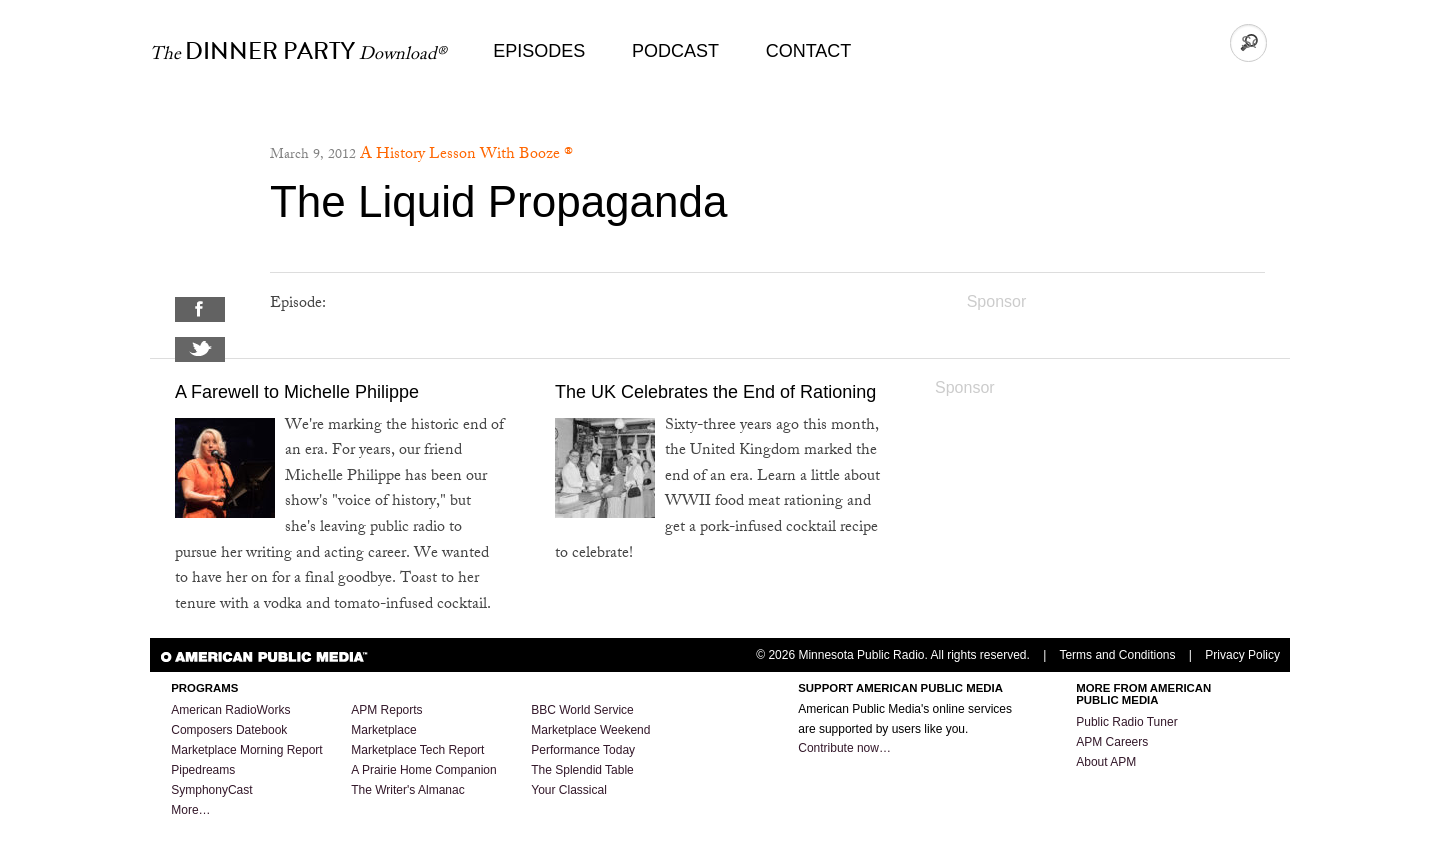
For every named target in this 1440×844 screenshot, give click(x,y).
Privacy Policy (1242, 655)
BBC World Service (582, 710)
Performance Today (583, 750)
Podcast (675, 51)
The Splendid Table (582, 770)
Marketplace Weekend (590, 730)
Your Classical (569, 790)
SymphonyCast (211, 790)
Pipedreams (203, 770)
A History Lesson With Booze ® (466, 155)
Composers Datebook (229, 730)
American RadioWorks (230, 710)
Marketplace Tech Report (417, 750)
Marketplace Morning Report (246, 750)
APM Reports (386, 710)
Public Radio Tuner (1126, 722)
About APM (1106, 762)
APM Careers (1112, 742)
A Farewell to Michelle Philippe (297, 392)
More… (190, 810)
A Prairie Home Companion (423, 770)
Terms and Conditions (1117, 655)
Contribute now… (844, 748)
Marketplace (383, 730)
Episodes (539, 51)
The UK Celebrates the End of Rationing (715, 392)
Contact (809, 51)
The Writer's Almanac (407, 790)
